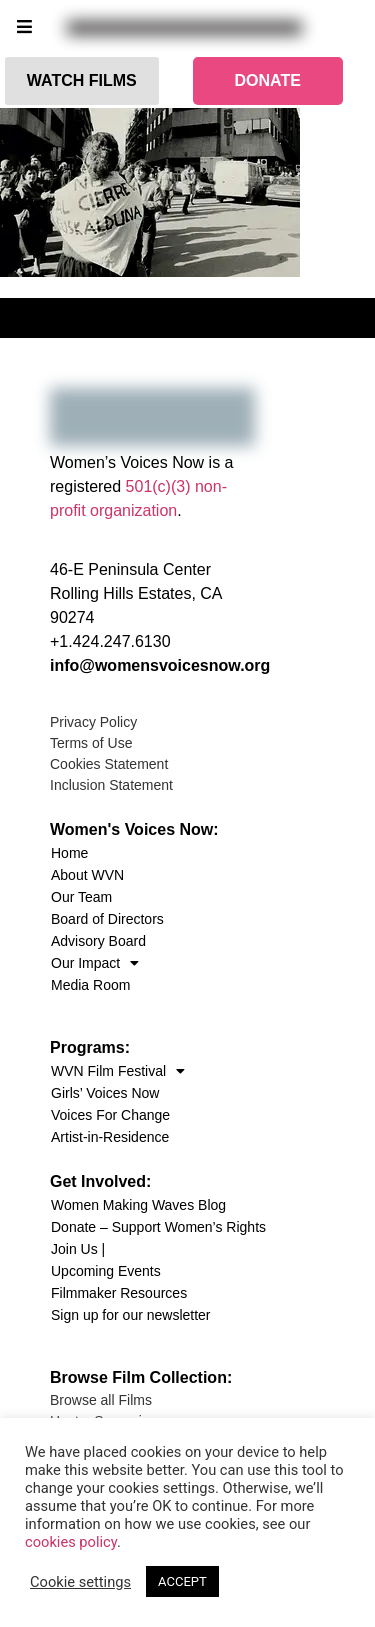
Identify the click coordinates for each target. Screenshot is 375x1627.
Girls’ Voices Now (105, 1093)
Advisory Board (98, 941)
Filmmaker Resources (119, 1293)
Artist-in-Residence (110, 1137)
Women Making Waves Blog (138, 1205)
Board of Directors (107, 919)
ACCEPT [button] (182, 1581)
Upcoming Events (106, 1271)
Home (69, 853)
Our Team (81, 897)
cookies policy (71, 1542)
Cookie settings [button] (80, 1582)
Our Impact (95, 963)
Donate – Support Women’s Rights (158, 1227)
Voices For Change (110, 1115)
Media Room (90, 985)
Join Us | (78, 1249)
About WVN (87, 875)
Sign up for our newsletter (131, 1315)
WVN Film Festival (118, 1071)
